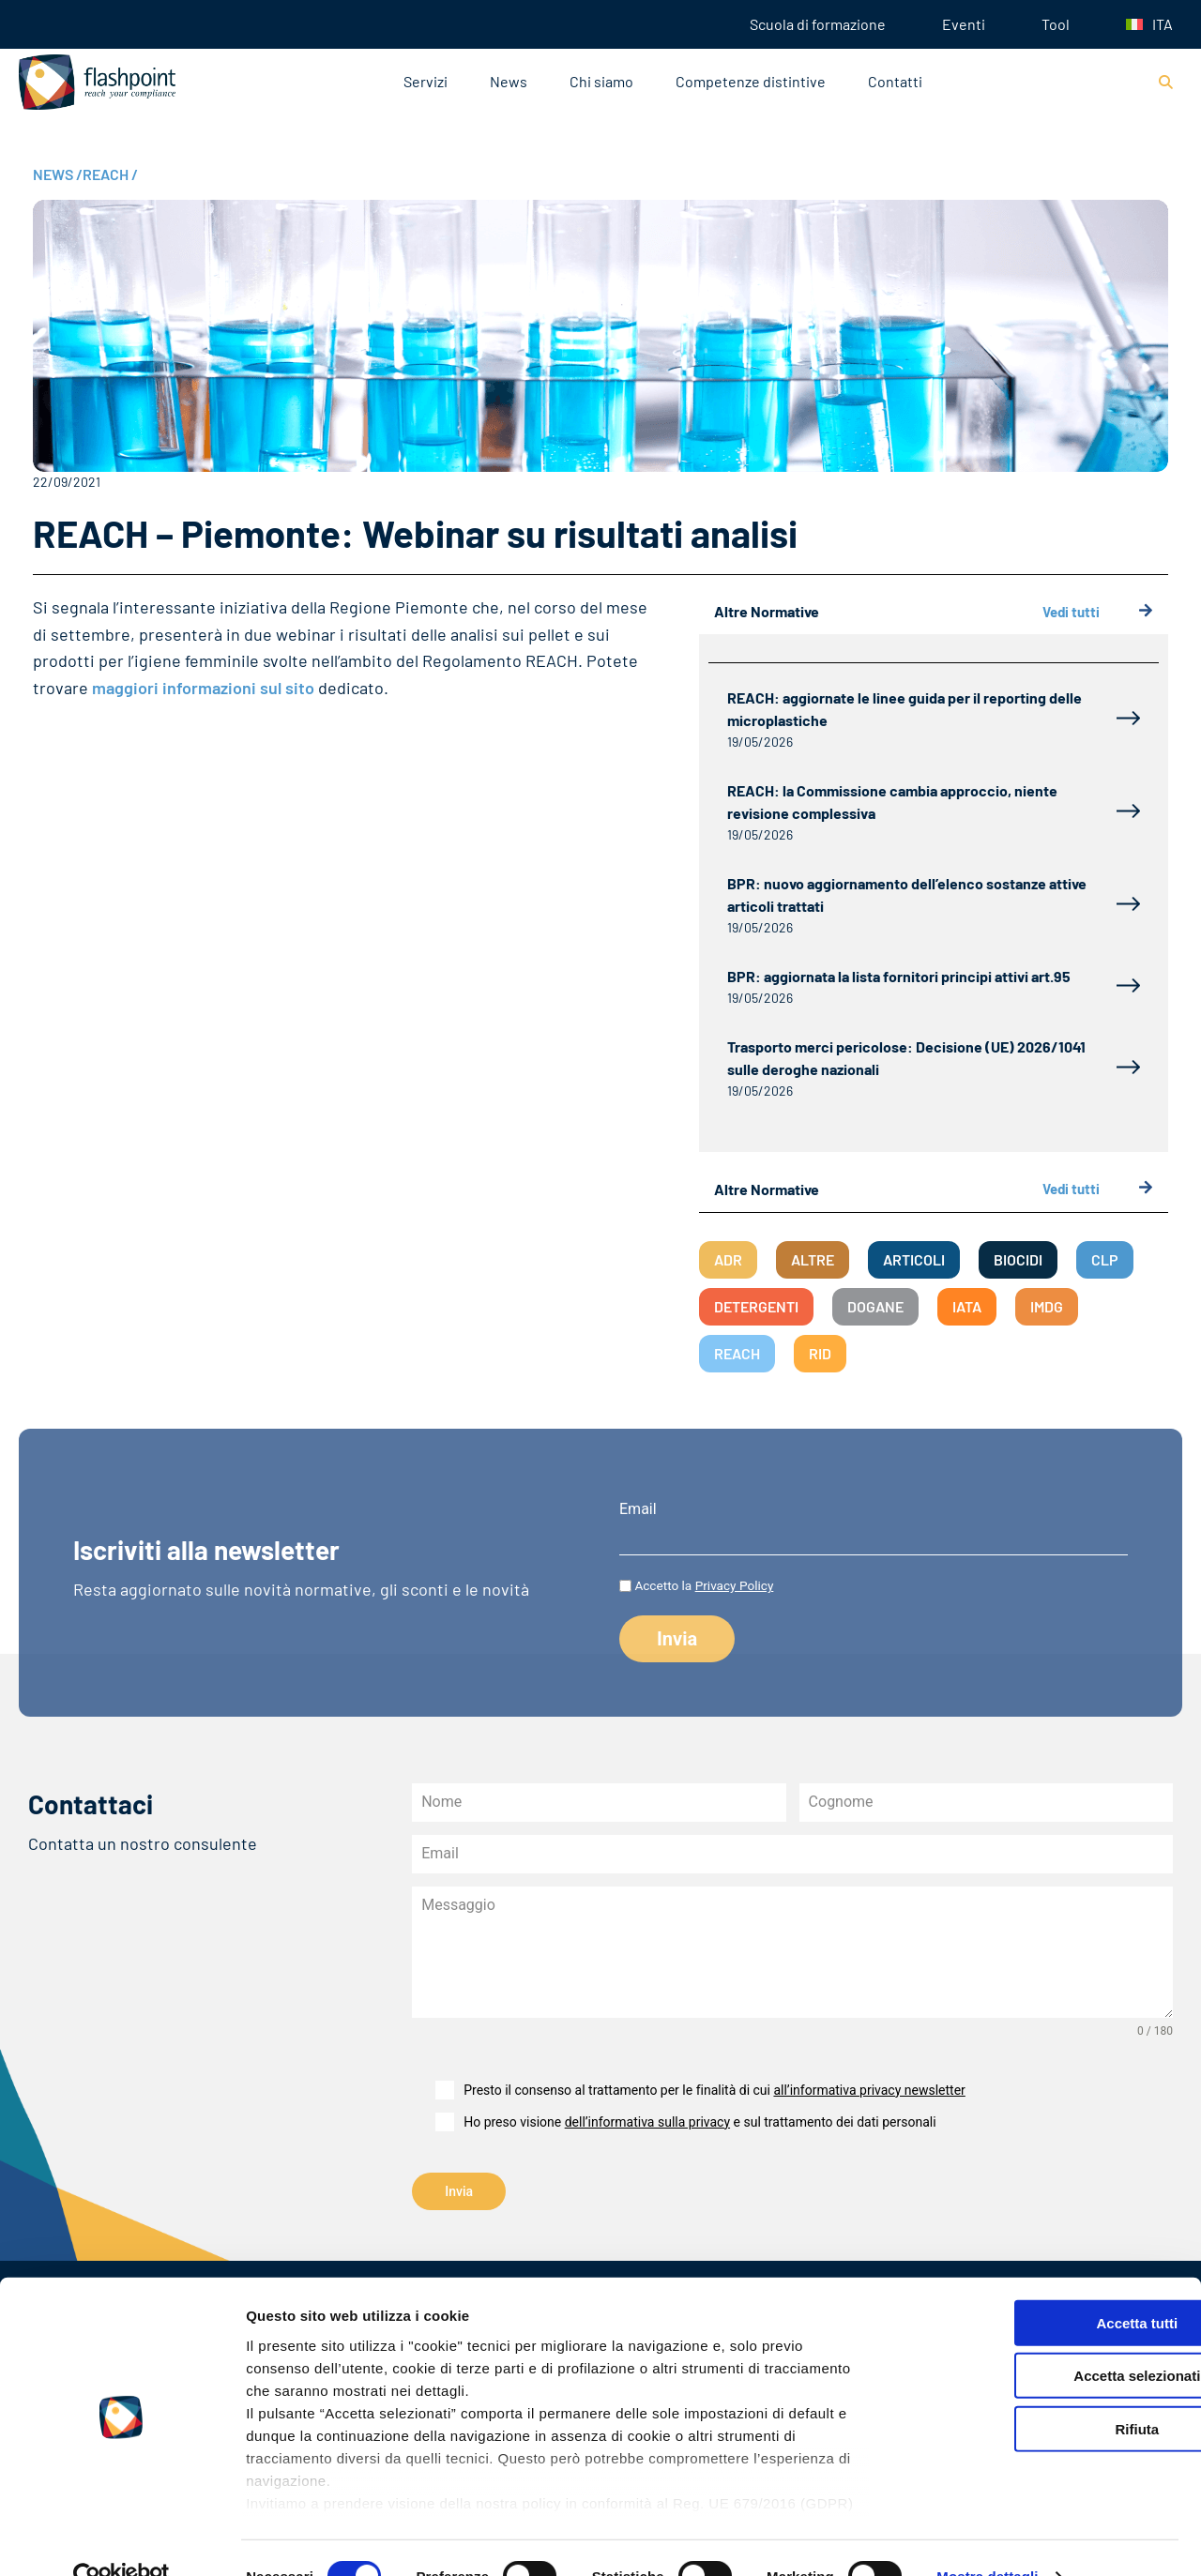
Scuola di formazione (818, 24)
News (508, 81)
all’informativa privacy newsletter (869, 2090)
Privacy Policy (734, 1585)
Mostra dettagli (987, 2539)
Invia (459, 2191)
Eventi (963, 24)
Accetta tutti (1045, 2286)
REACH (110, 174)
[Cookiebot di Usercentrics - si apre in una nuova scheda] (121, 2539)
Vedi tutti (1097, 612)
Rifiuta (1045, 2392)
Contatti (895, 81)
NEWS (58, 174)
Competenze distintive (751, 81)
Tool (1055, 24)
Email (638, 1509)
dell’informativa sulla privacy (647, 2121)
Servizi (425, 81)
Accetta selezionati (1044, 2338)
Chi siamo (601, 81)
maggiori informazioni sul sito (203, 687)
